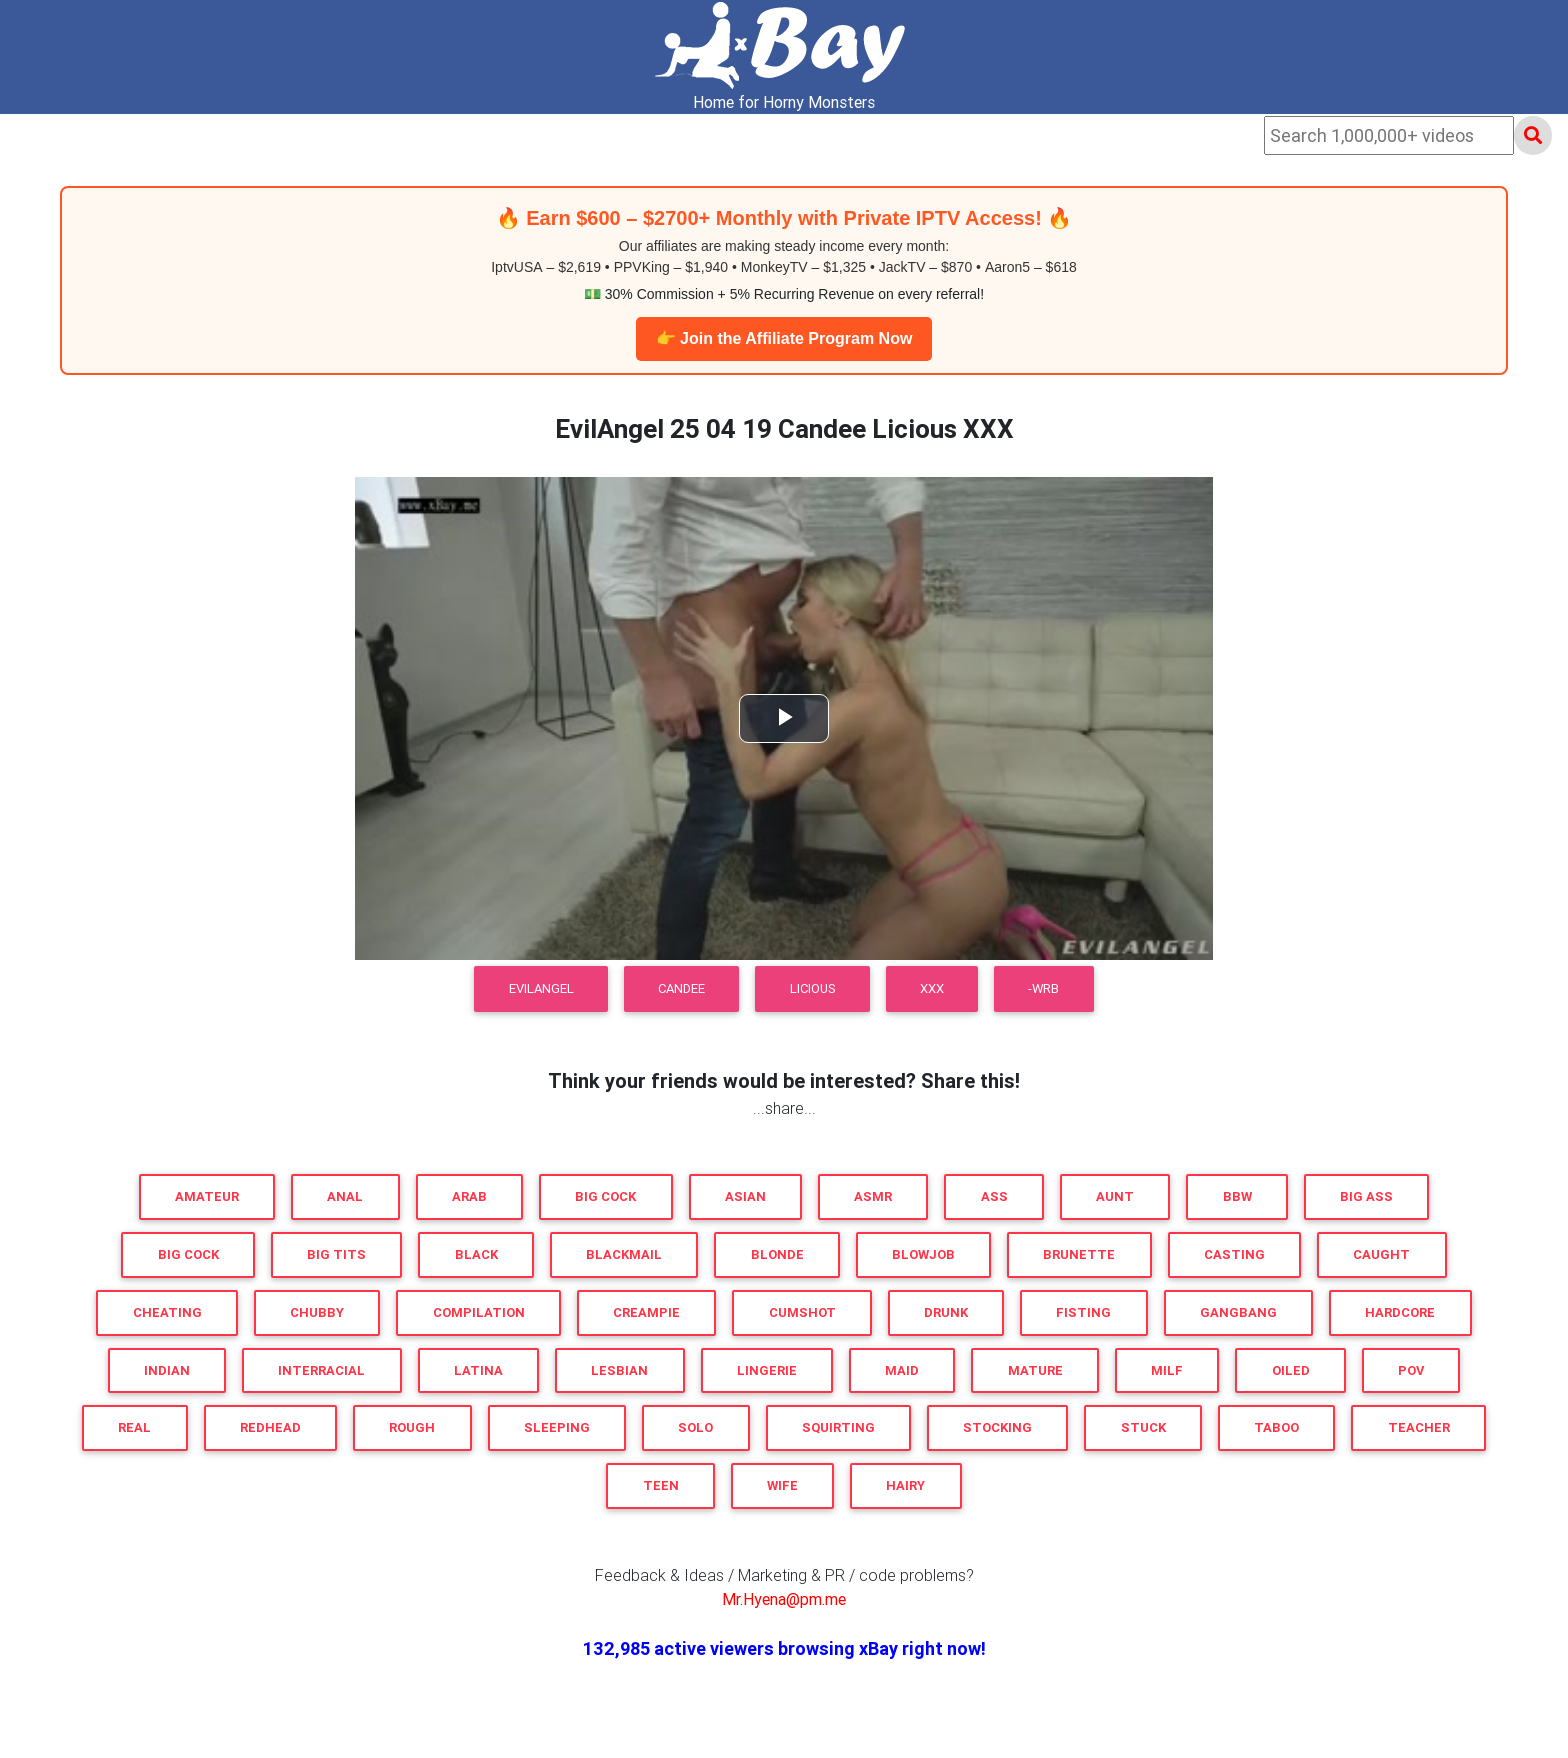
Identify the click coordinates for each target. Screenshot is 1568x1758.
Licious (813, 988)
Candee (681, 988)
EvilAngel (541, 988)
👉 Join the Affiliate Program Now (784, 338)
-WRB (1043, 988)
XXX (932, 988)
